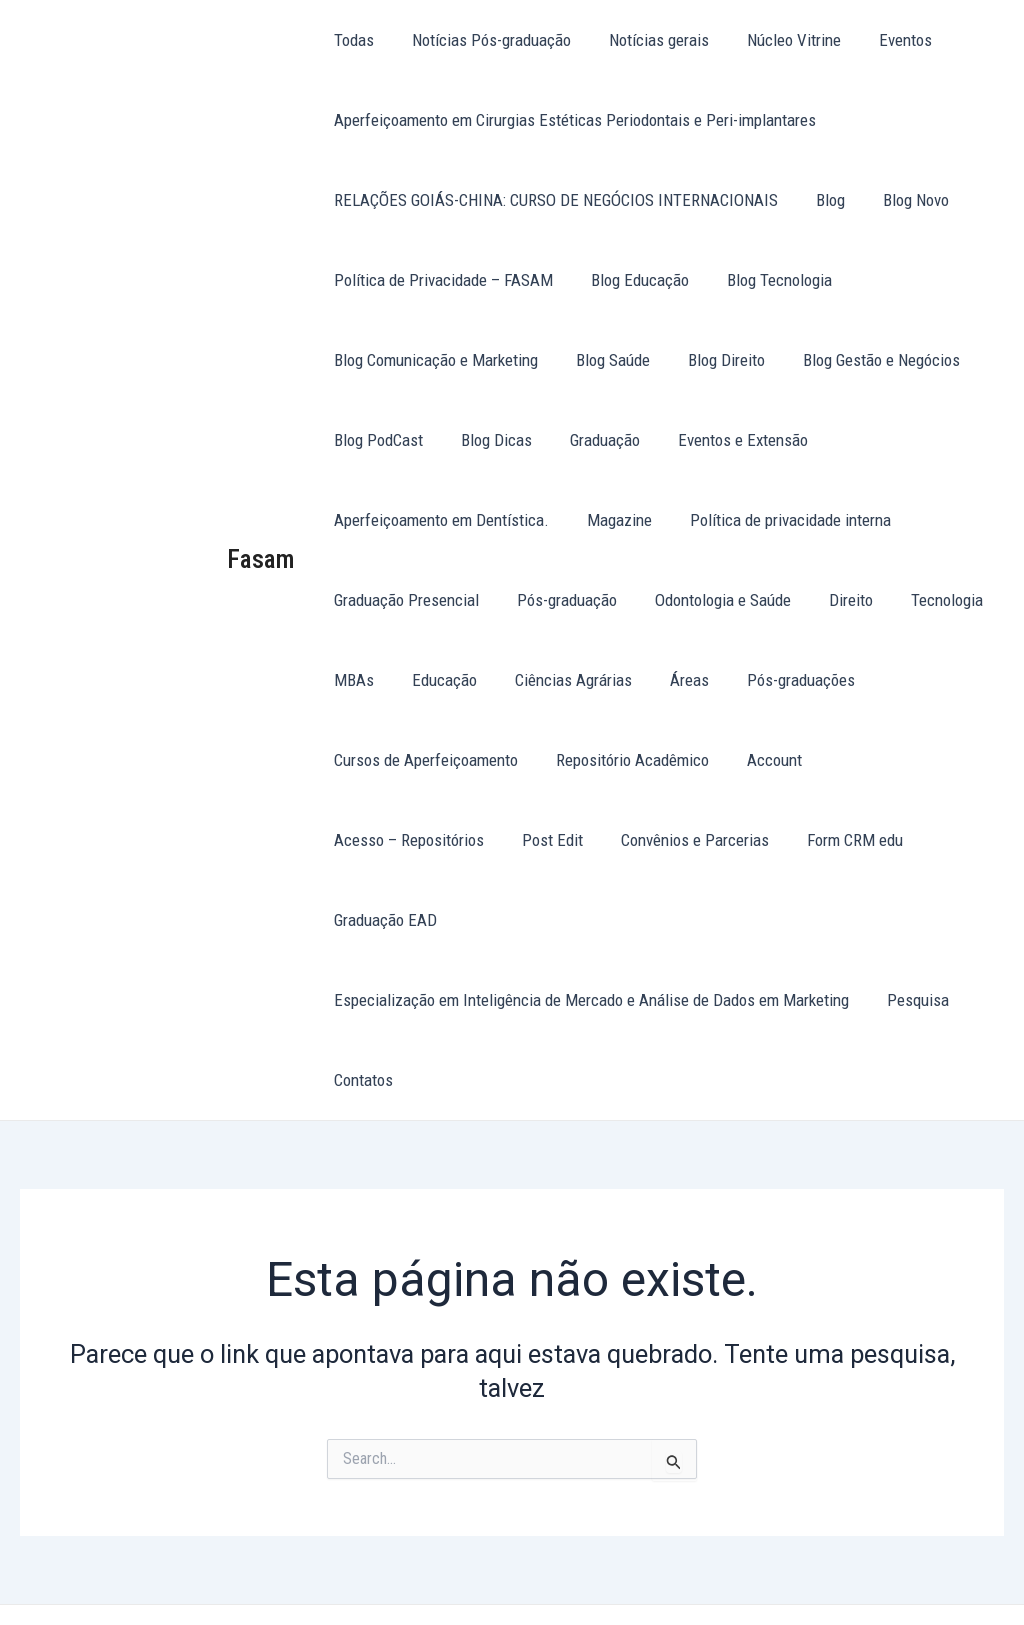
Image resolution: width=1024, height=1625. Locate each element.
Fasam (261, 519)
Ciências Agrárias (563, 680)
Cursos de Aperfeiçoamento (424, 760)
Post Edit (362, 840)
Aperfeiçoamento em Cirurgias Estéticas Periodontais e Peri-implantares (573, 120)
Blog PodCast (376, 440)
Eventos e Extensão (729, 440)
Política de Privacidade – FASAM (441, 280)
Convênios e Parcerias (501, 840)
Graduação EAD (790, 840)
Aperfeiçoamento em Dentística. (439, 520)
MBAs (352, 680)
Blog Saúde (607, 360)
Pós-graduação (561, 600)
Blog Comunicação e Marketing (434, 360)
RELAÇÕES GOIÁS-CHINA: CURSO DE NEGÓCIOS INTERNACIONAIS (554, 200)
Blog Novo (906, 200)
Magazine (613, 520)
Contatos (361, 1000)
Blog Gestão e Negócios (867, 360)
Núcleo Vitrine (780, 40)
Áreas (675, 680)
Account (764, 760)
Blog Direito (716, 360)
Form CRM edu (657, 840)
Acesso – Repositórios (901, 760)
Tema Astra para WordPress (637, 1574)
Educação (438, 680)
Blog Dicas (490, 440)
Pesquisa (912, 920)
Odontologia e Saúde (713, 600)
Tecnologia (929, 600)
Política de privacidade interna (780, 520)
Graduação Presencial (404, 600)
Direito (837, 600)
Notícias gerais (649, 40)
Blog (824, 200)
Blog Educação (634, 280)
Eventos (887, 40)
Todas (352, 40)
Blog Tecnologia (769, 280)
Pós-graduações (783, 680)
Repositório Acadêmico (626, 760)
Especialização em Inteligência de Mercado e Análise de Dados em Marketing (589, 920)
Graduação (595, 440)
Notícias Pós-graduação (485, 40)
